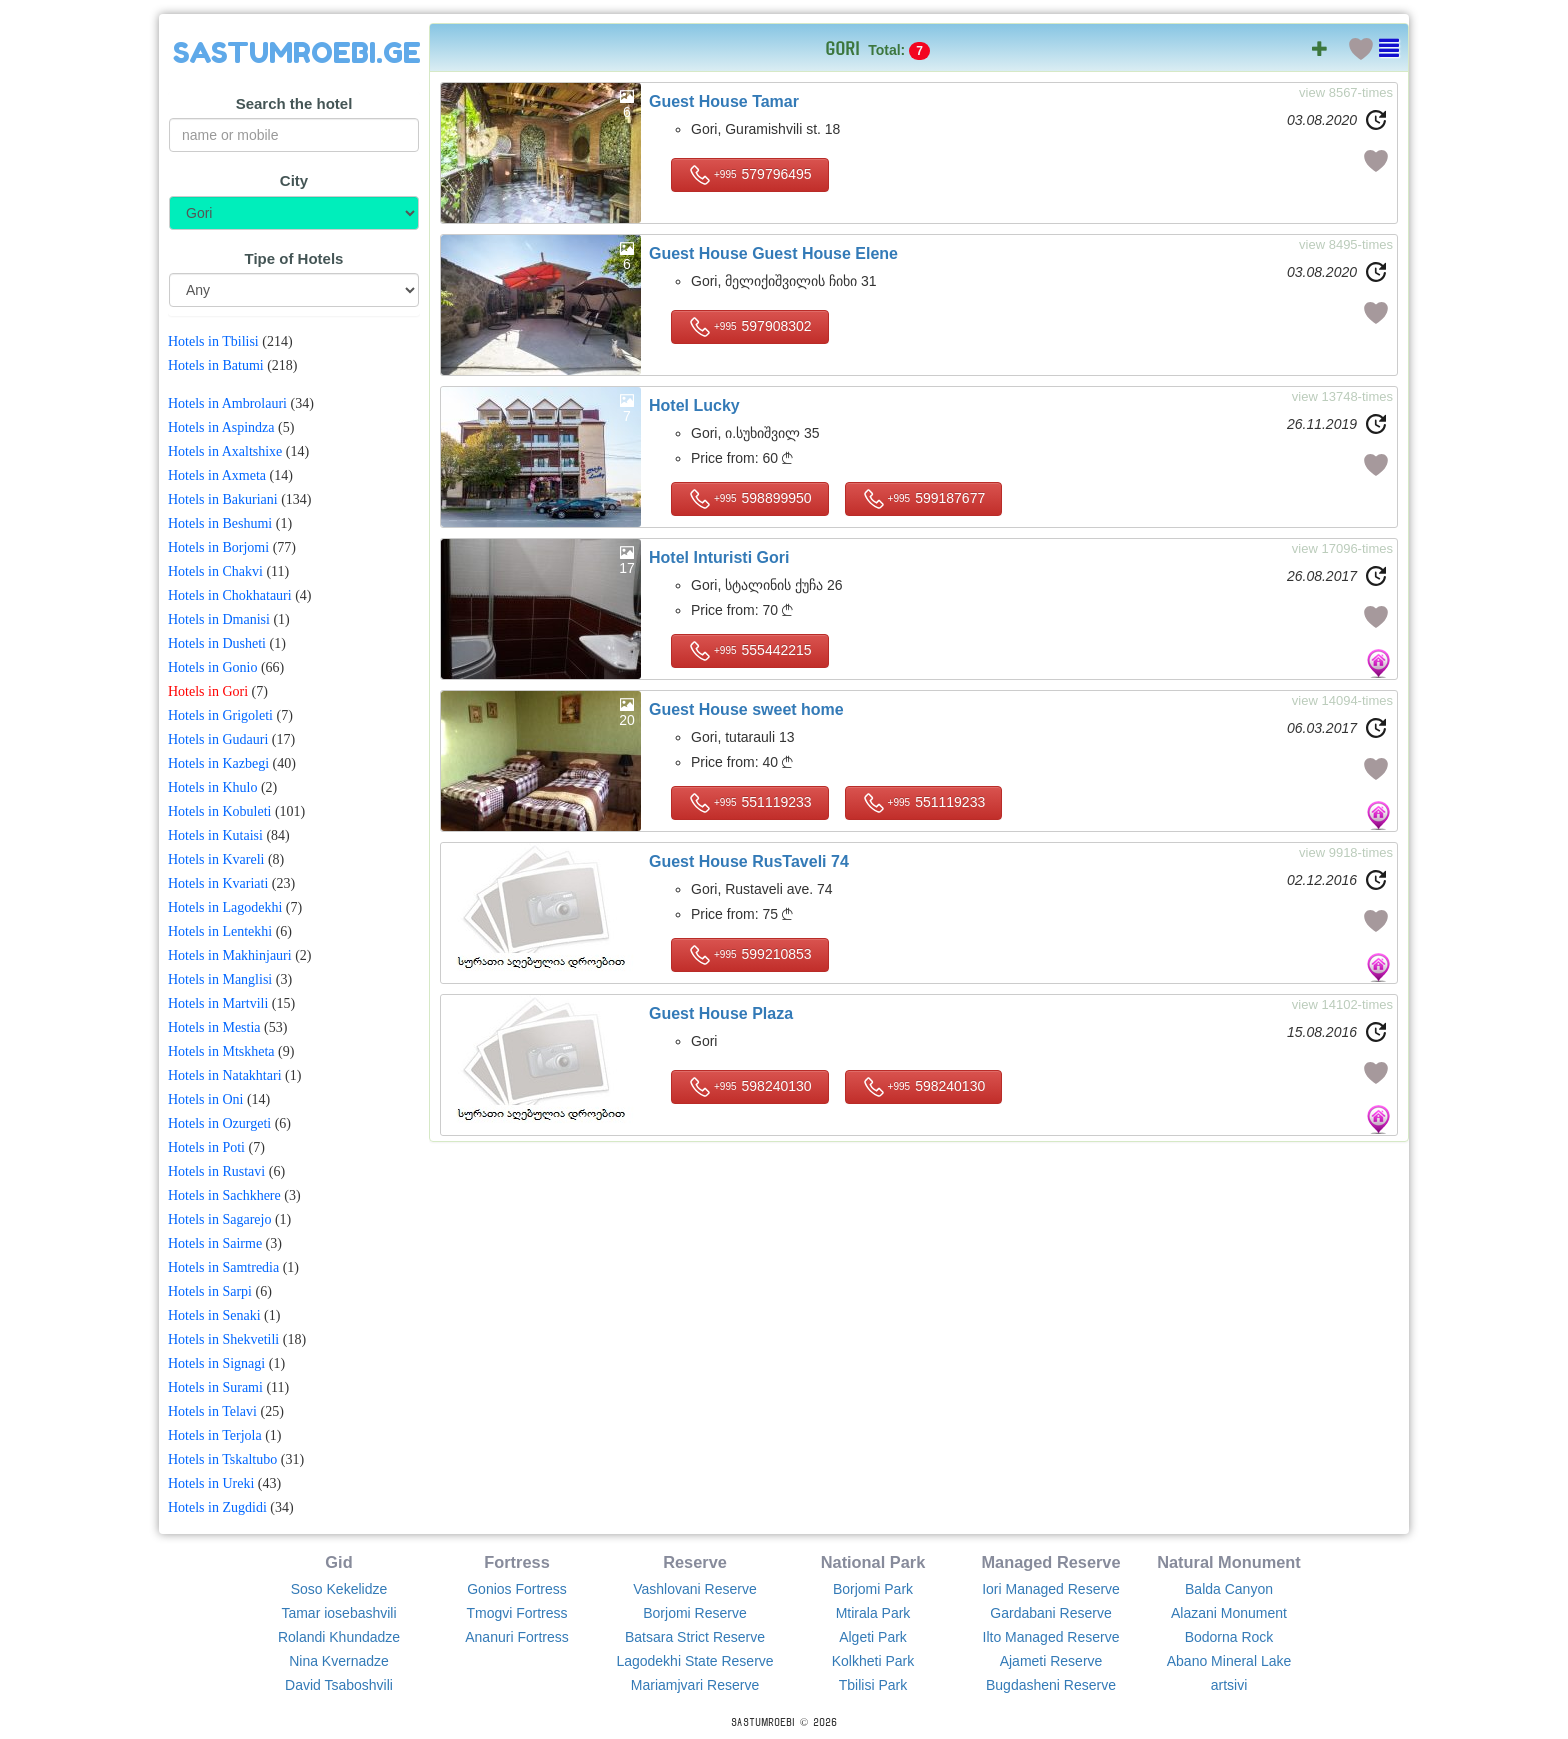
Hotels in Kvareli (216, 859)
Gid (338, 1562)
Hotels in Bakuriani (223, 499)
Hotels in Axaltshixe (225, 451)
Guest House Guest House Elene (773, 253)
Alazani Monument (1229, 1613)
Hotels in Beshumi (220, 523)
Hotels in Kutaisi (215, 835)
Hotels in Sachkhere (224, 1195)
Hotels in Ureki (211, 1483)
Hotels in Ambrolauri (227, 403)
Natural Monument (1229, 1562)
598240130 (750, 1087)
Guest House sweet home (746, 709)
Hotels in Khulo (212, 787)
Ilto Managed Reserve (1051, 1637)
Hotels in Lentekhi (220, 931)
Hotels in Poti (206, 1147)
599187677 (924, 499)
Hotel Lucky (694, 405)
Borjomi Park (873, 1589)
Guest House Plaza (721, 1013)
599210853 (750, 955)
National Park (873, 1562)
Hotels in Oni (205, 1099)
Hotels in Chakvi (215, 571)
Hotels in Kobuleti (219, 811)
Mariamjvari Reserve (695, 1685)
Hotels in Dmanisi (219, 619)
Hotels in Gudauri (218, 739)
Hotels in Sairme (215, 1243)
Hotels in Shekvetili (223, 1339)
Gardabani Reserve (1050, 1613)
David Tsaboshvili (339, 1685)
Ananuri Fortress (516, 1637)
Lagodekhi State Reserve (694, 1661)
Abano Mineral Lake (1229, 1661)
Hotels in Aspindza (221, 427)
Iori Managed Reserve (1051, 1589)
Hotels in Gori (208, 691)
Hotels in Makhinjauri (230, 955)
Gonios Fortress (517, 1589)
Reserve (695, 1562)
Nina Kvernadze (339, 1661)
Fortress (516, 1562)
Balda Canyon (1229, 1589)
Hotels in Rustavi (216, 1171)
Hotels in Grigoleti (220, 715)
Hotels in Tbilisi (213, 341)
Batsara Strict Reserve (695, 1637)
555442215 (750, 651)
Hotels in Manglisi (220, 979)
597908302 (750, 327)
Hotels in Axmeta (217, 475)
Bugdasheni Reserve (1051, 1685)
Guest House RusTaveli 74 (749, 861)
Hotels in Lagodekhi (225, 907)
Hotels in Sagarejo (219, 1219)
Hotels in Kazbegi (218, 763)
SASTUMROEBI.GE (297, 53)
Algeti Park (873, 1637)
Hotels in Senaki (214, 1315)
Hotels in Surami (215, 1387)
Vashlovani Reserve (694, 1589)
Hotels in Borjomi (218, 547)
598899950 (750, 499)
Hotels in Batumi (216, 365)
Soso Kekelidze (339, 1589)
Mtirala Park (873, 1613)
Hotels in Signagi (216, 1363)
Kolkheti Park (873, 1661)
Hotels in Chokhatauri (230, 595)
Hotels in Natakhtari (225, 1075)
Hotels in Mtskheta (221, 1051)
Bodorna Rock (1229, 1637)
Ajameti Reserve (1051, 1661)
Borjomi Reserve (694, 1613)
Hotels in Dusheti (217, 643)
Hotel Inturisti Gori (719, 557)
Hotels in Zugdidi (217, 1507)
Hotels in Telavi (212, 1411)
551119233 (750, 803)
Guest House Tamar (724, 101)
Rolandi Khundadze (339, 1637)
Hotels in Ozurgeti (219, 1123)
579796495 (750, 175)
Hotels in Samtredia (223, 1267)
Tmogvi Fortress (516, 1613)
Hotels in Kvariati (218, 883)
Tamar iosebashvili (338, 1613)
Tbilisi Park (873, 1685)
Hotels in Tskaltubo (222, 1459)
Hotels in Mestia (214, 1027)
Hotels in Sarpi (210, 1291)
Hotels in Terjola (215, 1435)
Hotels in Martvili (218, 1003)
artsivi (1229, 1685)
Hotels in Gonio (212, 667)
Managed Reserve (1050, 1562)
